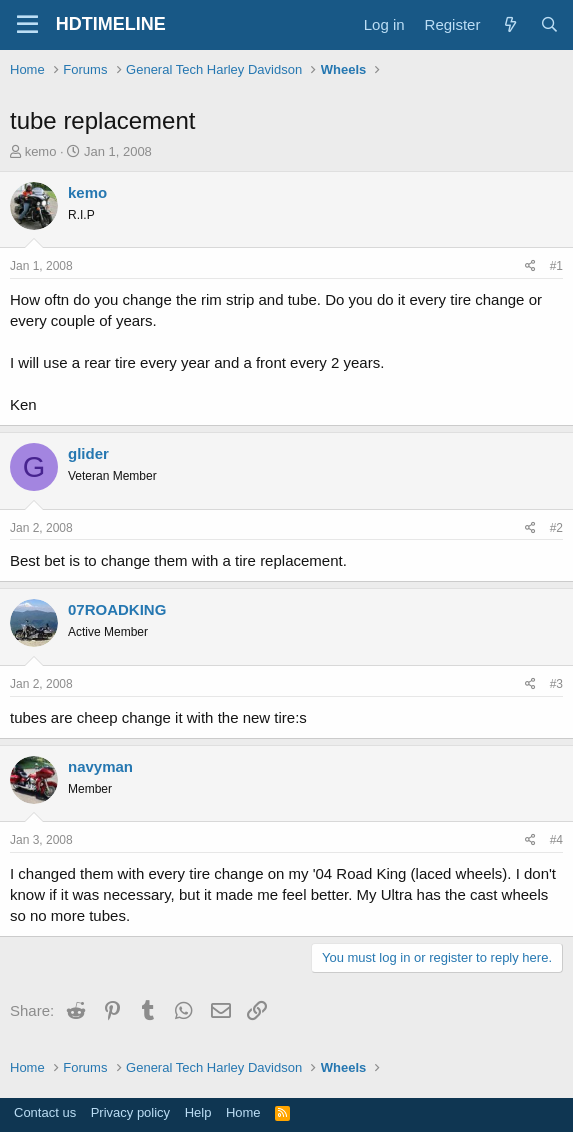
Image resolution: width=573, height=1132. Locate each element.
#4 (556, 840)
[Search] (549, 24)
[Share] (530, 266)
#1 (556, 266)
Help (198, 1112)
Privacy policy (130, 1112)
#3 (556, 684)
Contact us (45, 1112)
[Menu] (27, 25)
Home (243, 1112)
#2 (556, 528)
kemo (41, 151)
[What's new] (509, 24)
